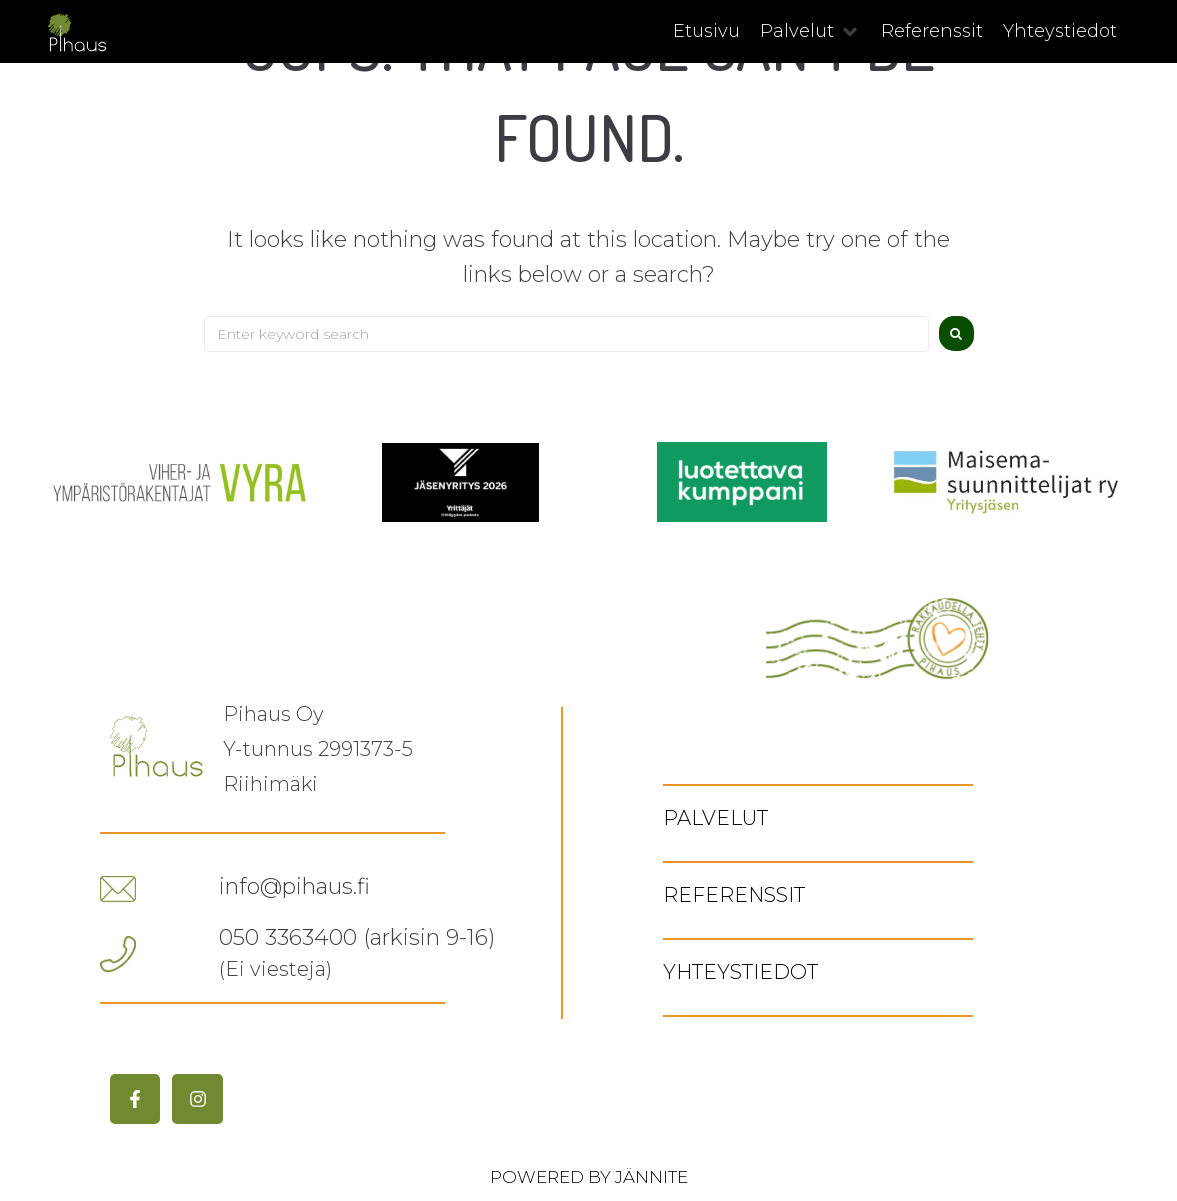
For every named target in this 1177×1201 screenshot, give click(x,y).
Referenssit (734, 895)
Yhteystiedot (740, 972)
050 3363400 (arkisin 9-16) (357, 937)
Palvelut (715, 818)
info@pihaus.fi (294, 886)
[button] (810, 31)
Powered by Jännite (589, 1177)
